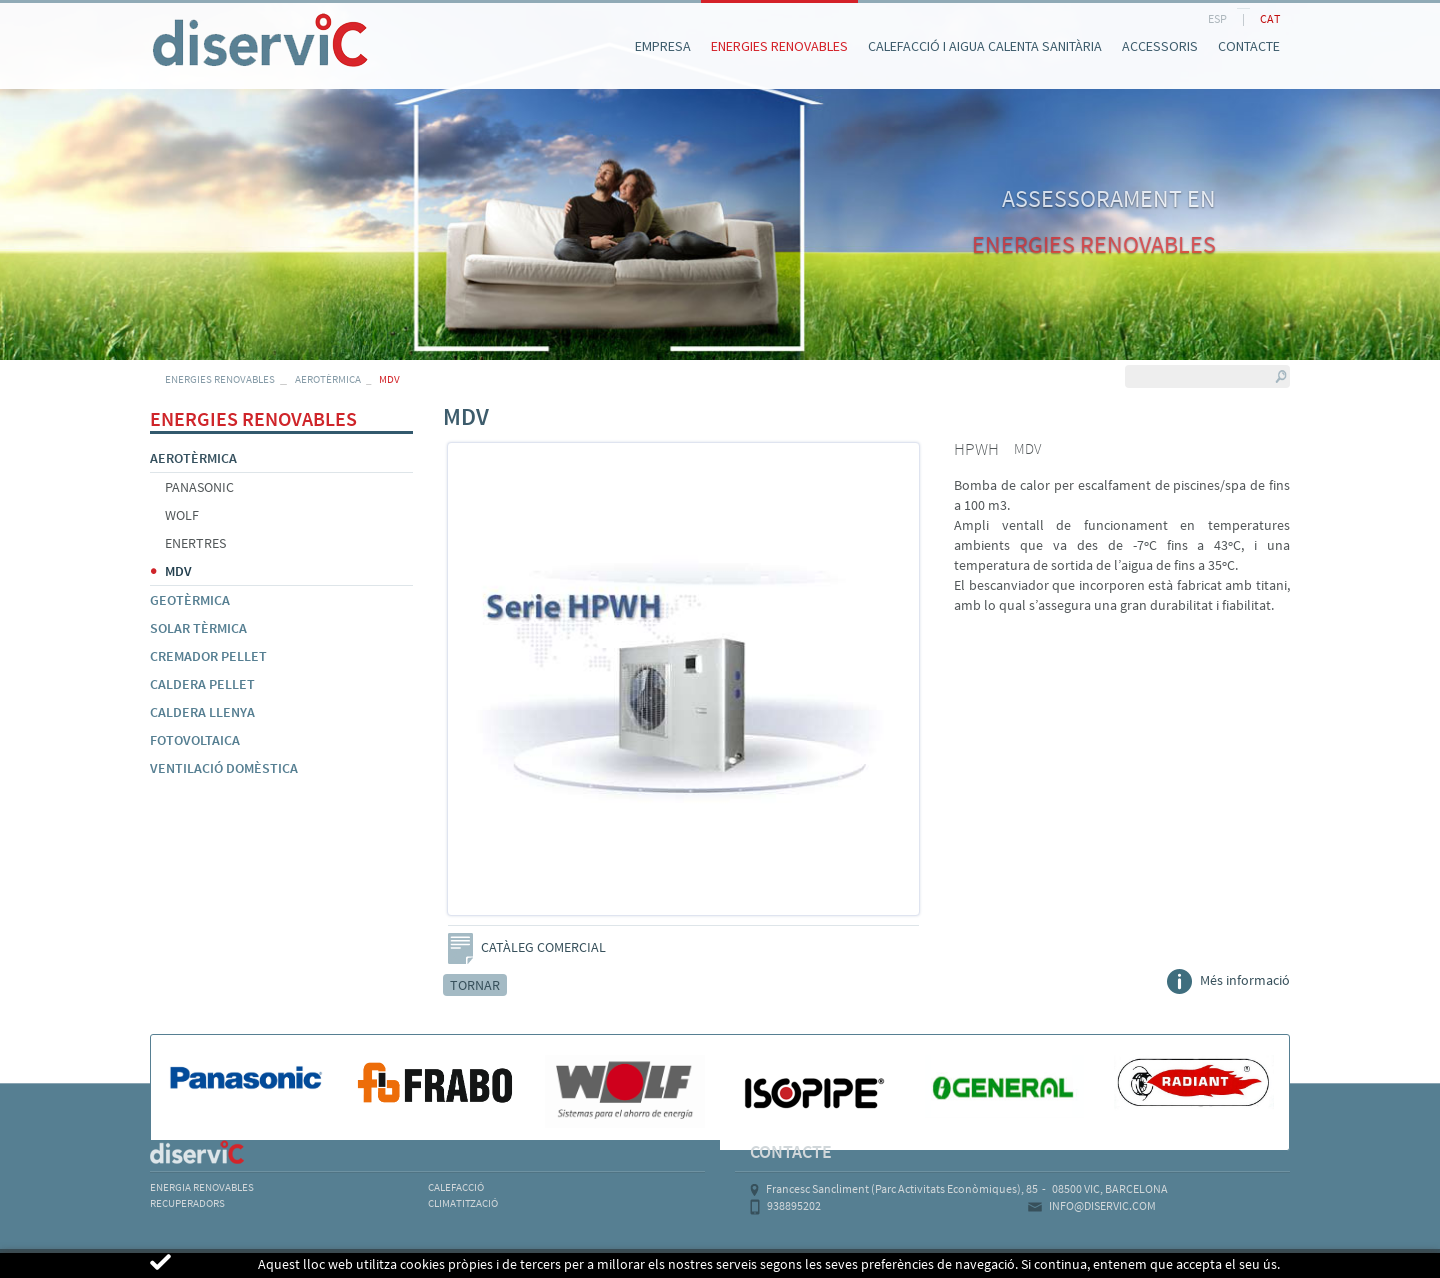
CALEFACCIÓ (456, 1187)
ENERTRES (195, 543)
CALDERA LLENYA (202, 712)
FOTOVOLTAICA (195, 740)
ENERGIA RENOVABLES (202, 1187)
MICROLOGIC (1172, 1264)
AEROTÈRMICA (328, 379)
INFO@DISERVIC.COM (1102, 1205)
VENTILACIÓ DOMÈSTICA (224, 768)
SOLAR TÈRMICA (198, 628)
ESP (1217, 18)
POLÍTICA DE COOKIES (320, 1264)
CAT (1270, 18)
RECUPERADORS (187, 1203)
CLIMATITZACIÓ (463, 1203)
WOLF (182, 515)
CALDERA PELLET (202, 684)
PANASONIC (199, 487)
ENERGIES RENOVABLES (220, 379)
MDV (178, 571)
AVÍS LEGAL (188, 1264)
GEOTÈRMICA (190, 600)
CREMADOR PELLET (208, 656)
